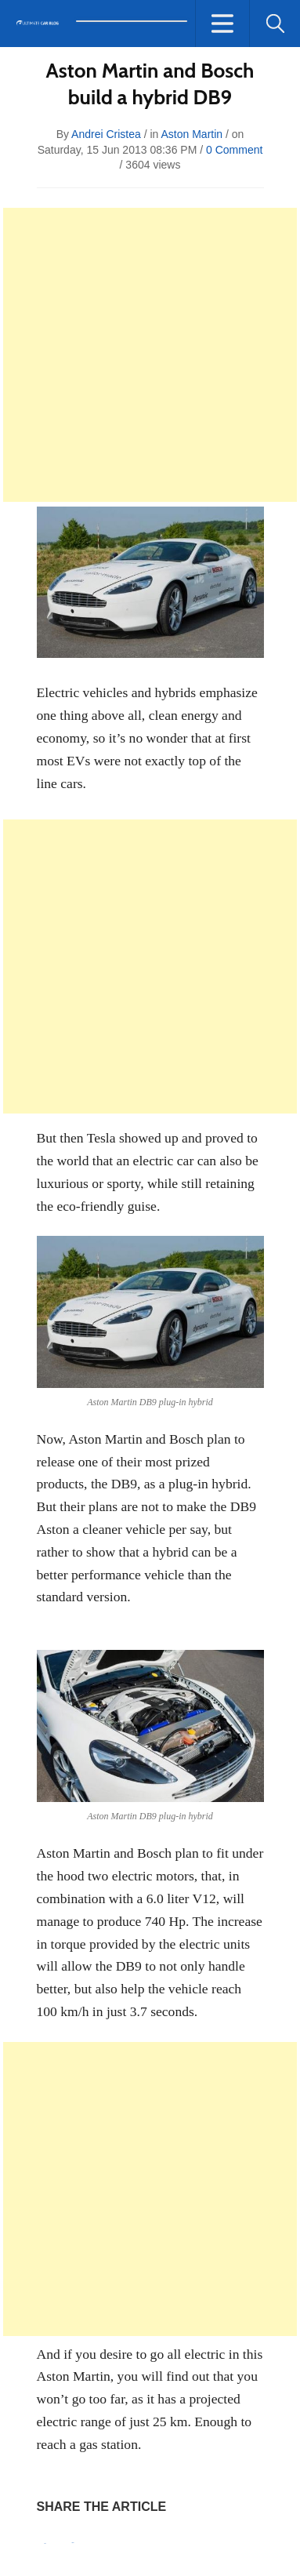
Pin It (45, 2543)
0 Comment (234, 150)
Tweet (73, 2542)
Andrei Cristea (106, 134)
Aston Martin (192, 134)
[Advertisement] (150, 355)
